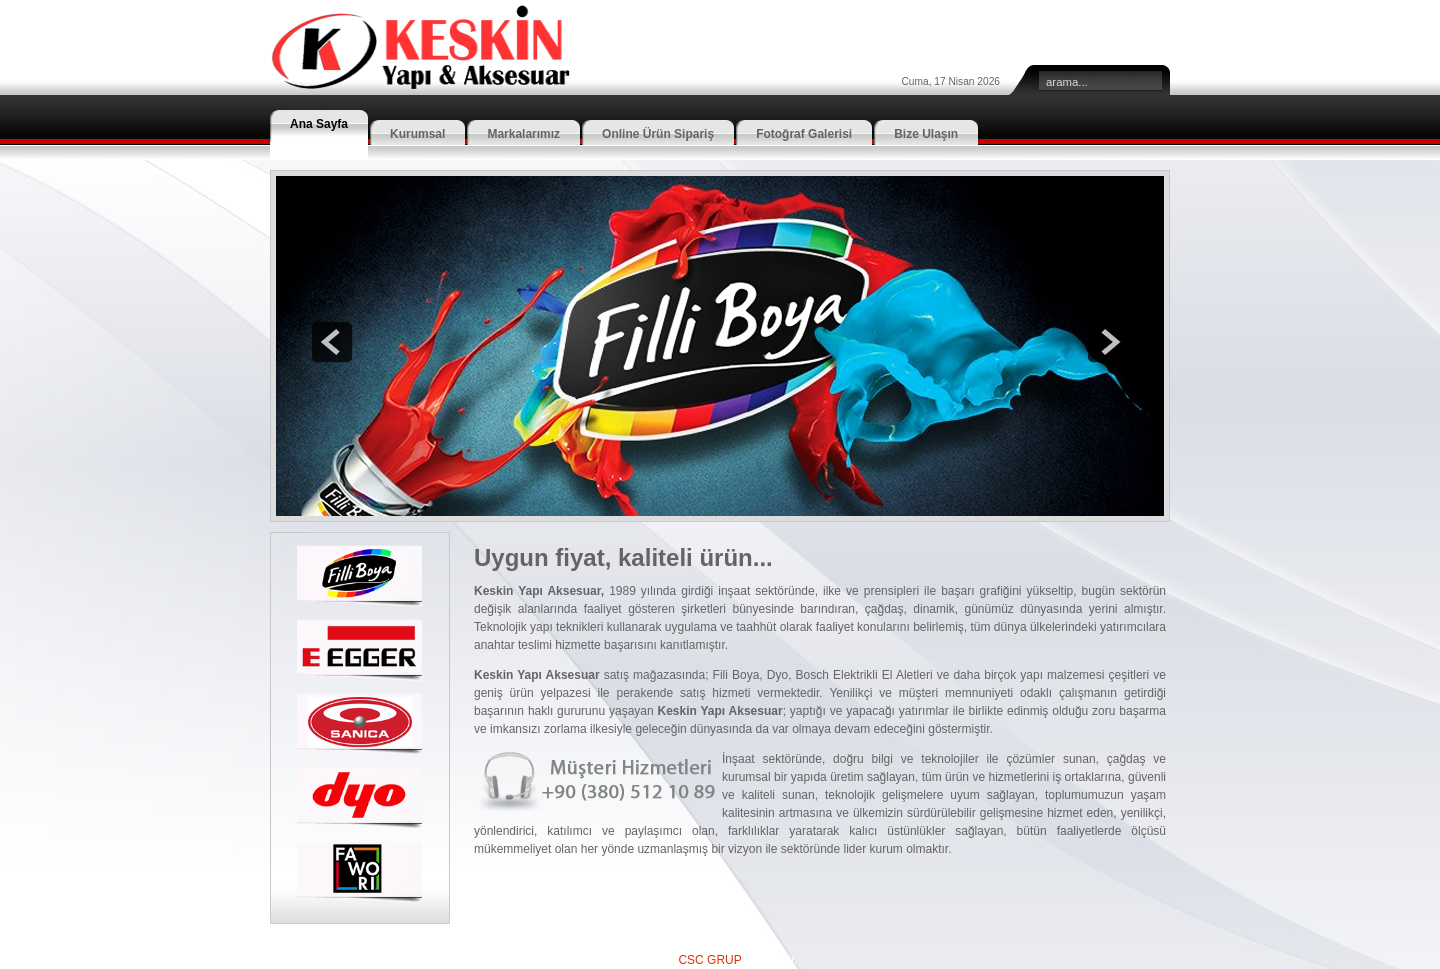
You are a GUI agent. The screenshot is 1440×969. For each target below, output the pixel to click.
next (1108, 342)
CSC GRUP (709, 960)
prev (332, 342)
